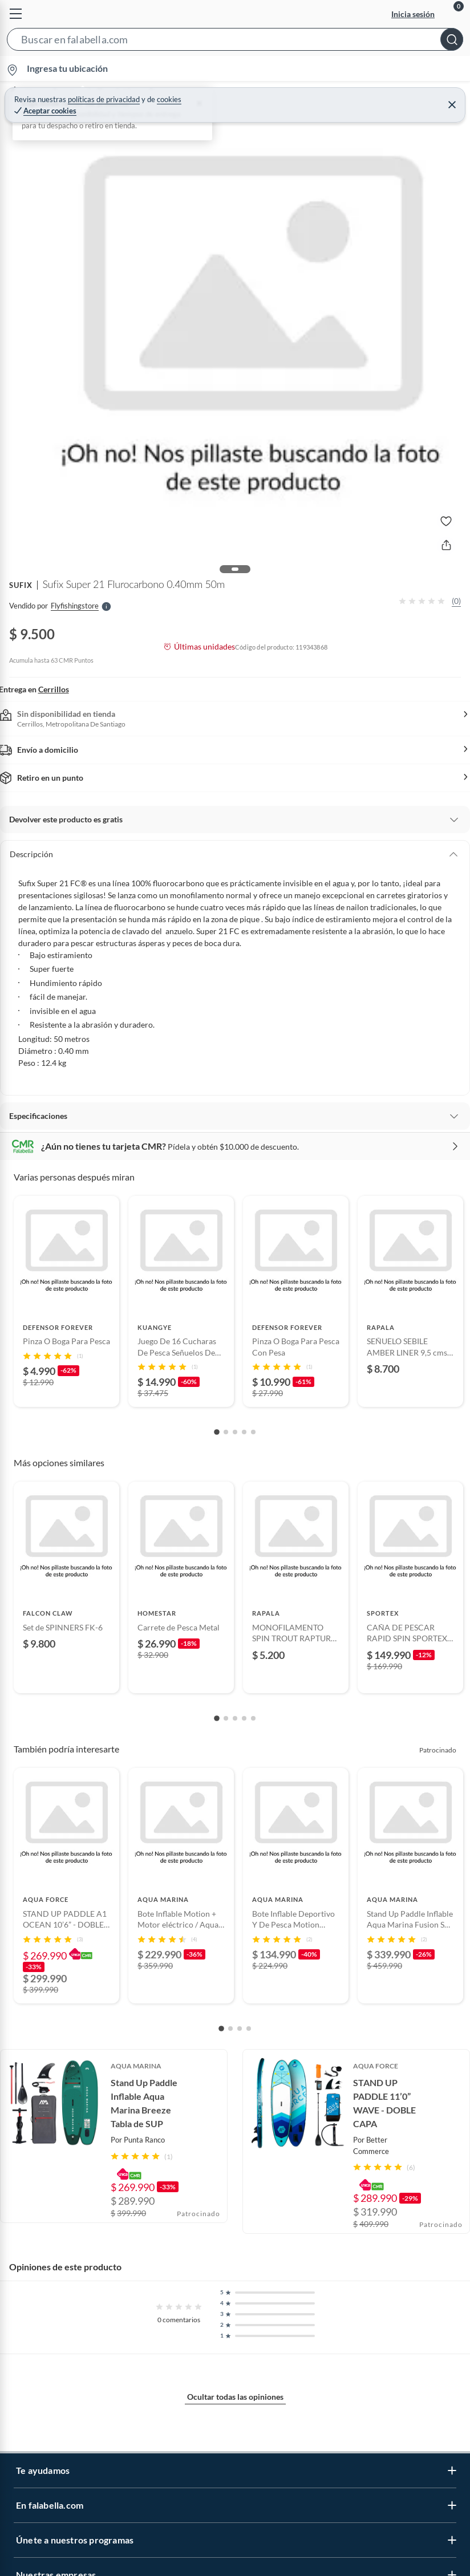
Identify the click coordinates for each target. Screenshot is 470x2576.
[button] (235, 41)
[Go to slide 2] (226, 1432)
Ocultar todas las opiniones (235, 2396)
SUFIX (21, 585)
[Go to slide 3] (235, 1432)
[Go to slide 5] (253, 1432)
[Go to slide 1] (217, 1432)
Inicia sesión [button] (413, 14)
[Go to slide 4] (244, 1432)
